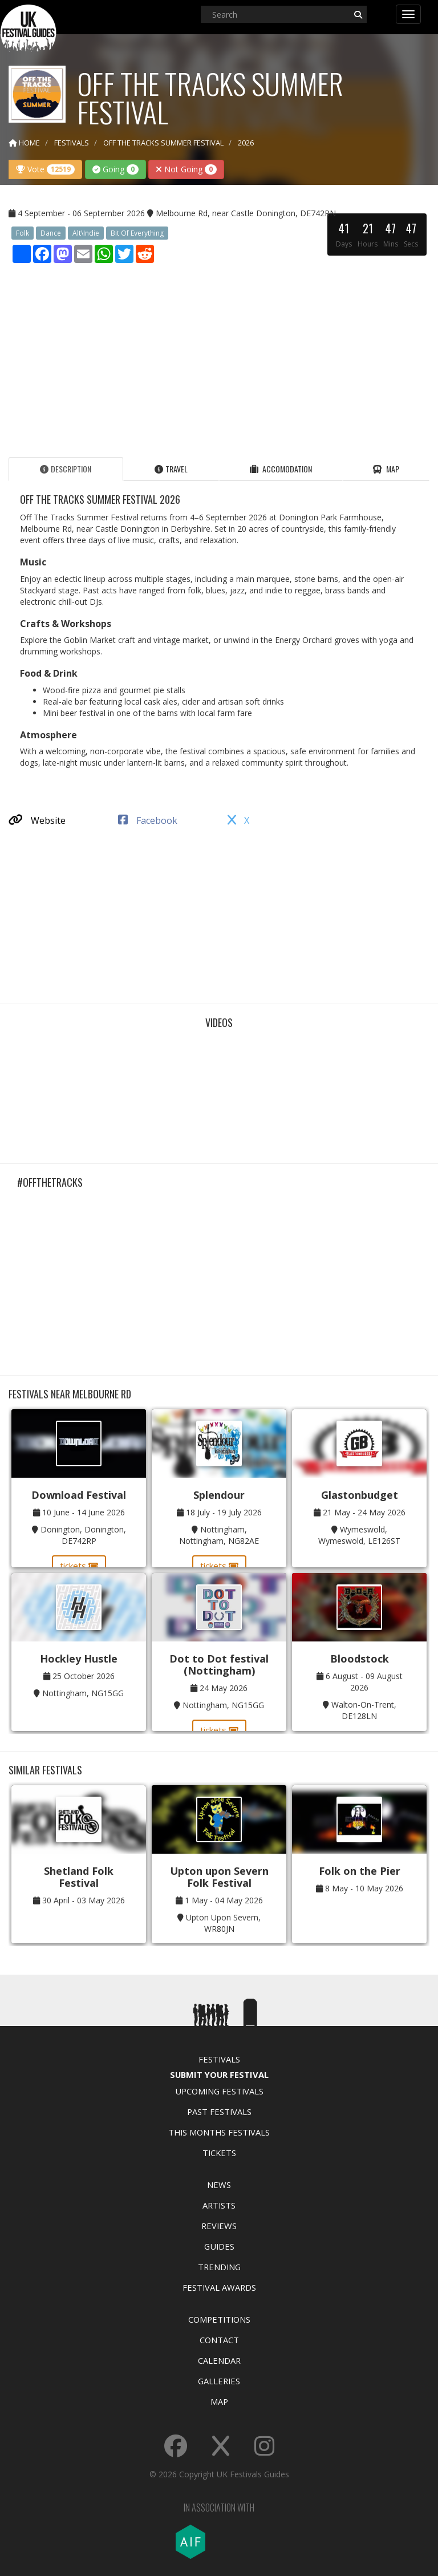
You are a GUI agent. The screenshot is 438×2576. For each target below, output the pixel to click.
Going (115, 169)
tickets (79, 1565)
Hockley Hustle (78, 1658)
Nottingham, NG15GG (83, 1693)
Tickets (219, 2152)
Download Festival (78, 1495)
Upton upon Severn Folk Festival (219, 1877)
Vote (45, 169)
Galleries (219, 2381)
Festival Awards (219, 2287)
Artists (219, 2205)
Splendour (219, 1495)
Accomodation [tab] (281, 469)
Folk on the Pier (359, 1871)
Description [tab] (65, 469)
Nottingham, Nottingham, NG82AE (219, 1535)
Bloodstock (359, 1658)
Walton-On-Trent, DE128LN (363, 1710)
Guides (219, 2246)
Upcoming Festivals (219, 2091)
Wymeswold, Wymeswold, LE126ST (359, 1535)
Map (219, 2401)
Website (37, 820)
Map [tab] (385, 469)
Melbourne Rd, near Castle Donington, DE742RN (246, 213)
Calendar (219, 2360)
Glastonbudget (359, 1495)
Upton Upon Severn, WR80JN (223, 1923)
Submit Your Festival (219, 2074)
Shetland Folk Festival (78, 1877)
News (219, 2184)
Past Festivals (219, 2111)
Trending (219, 2266)
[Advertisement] (219, 357)
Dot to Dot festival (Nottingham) (219, 1664)
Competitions (219, 2319)
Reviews (219, 2225)
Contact (219, 2340)
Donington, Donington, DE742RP (83, 1535)
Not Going (186, 169)
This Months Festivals (219, 2132)
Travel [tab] (171, 469)
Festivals (219, 2059)
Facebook (147, 820)
